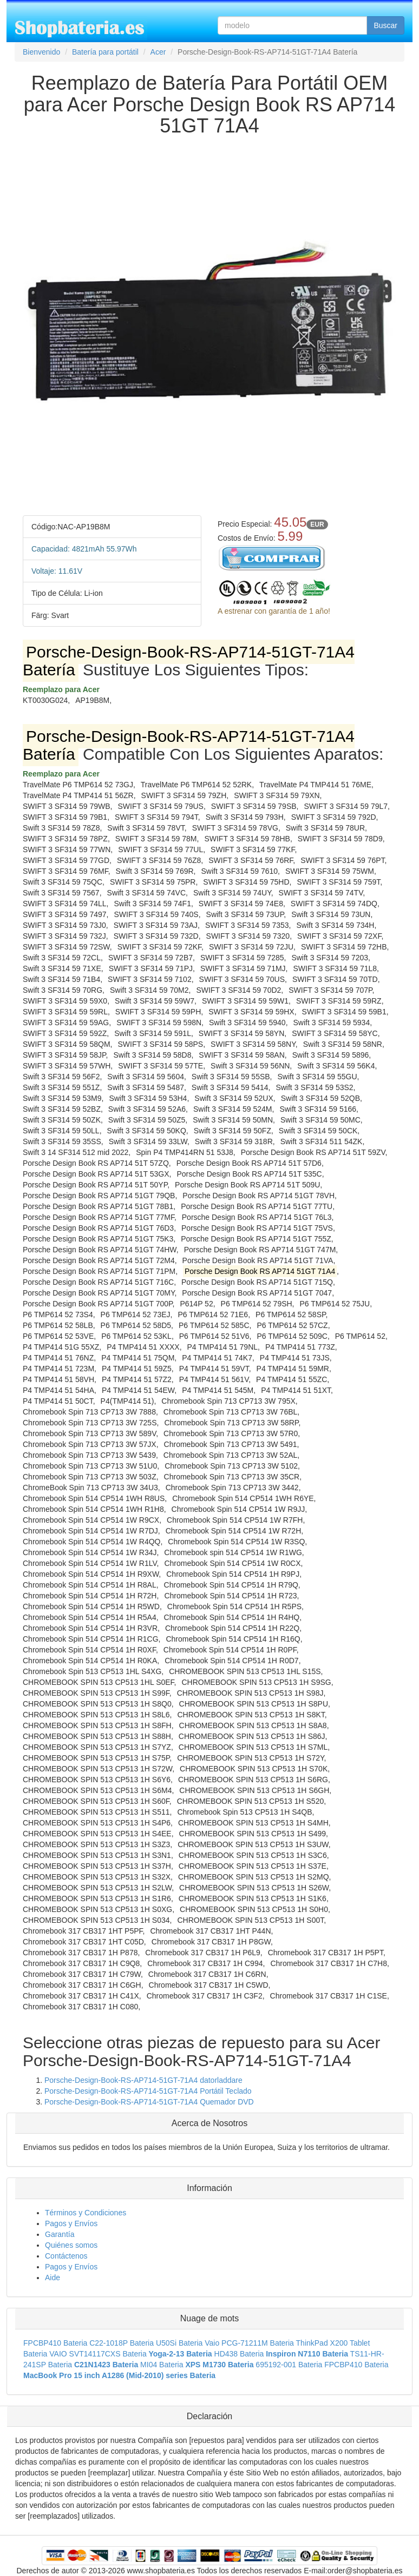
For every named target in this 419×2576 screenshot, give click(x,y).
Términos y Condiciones (85, 2212)
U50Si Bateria (179, 2343)
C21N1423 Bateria (106, 2364)
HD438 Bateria (239, 2353)
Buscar (385, 25)
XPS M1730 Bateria (219, 2364)
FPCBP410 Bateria (55, 2343)
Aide (52, 2277)
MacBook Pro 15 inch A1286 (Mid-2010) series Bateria (119, 2375)
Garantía (59, 2234)
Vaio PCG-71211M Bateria (249, 2343)
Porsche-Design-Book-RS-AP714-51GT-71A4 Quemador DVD (149, 2101)
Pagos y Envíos (71, 2223)
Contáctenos (66, 2256)
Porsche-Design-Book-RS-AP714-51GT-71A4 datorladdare (143, 2080)
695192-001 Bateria (289, 2364)
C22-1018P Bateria (121, 2343)
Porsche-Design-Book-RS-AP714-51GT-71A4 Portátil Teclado (148, 2091)
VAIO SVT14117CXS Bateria (98, 2353)
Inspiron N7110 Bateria (307, 2353)
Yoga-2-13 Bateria (180, 2353)
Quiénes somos (71, 2245)
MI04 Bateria (161, 2364)
